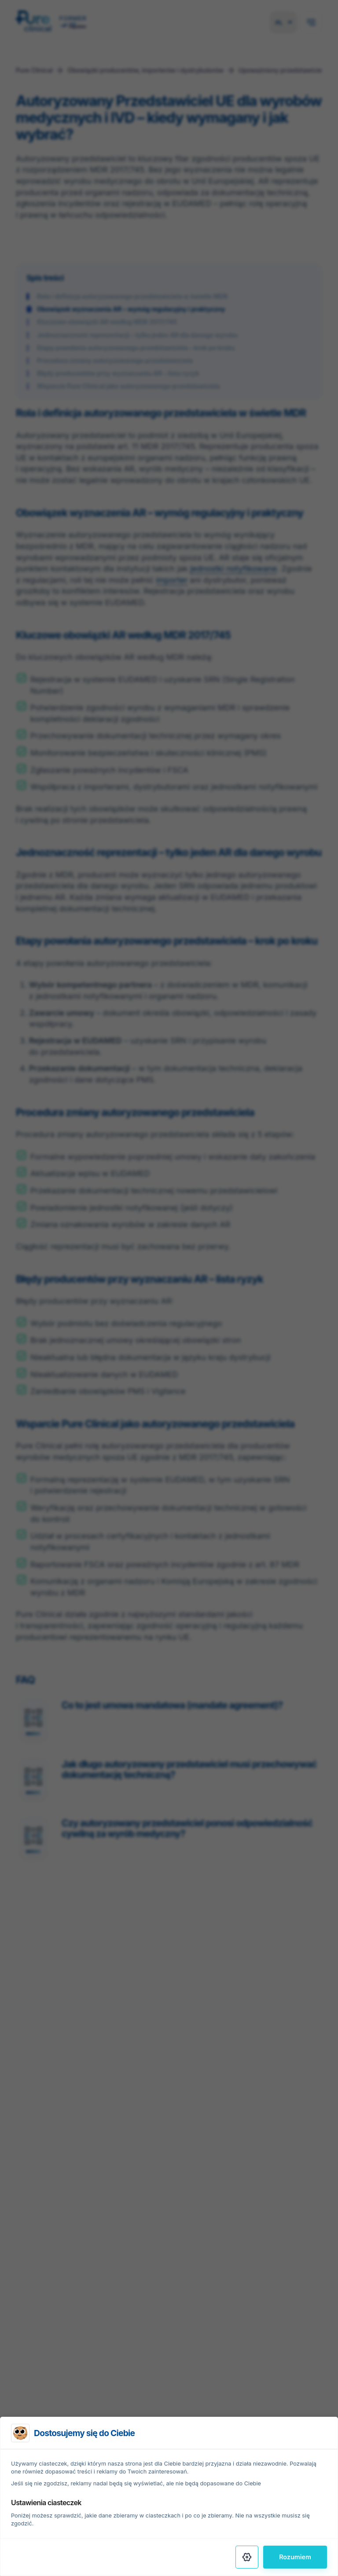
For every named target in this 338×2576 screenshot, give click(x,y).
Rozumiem (295, 2557)
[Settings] (246, 2557)
